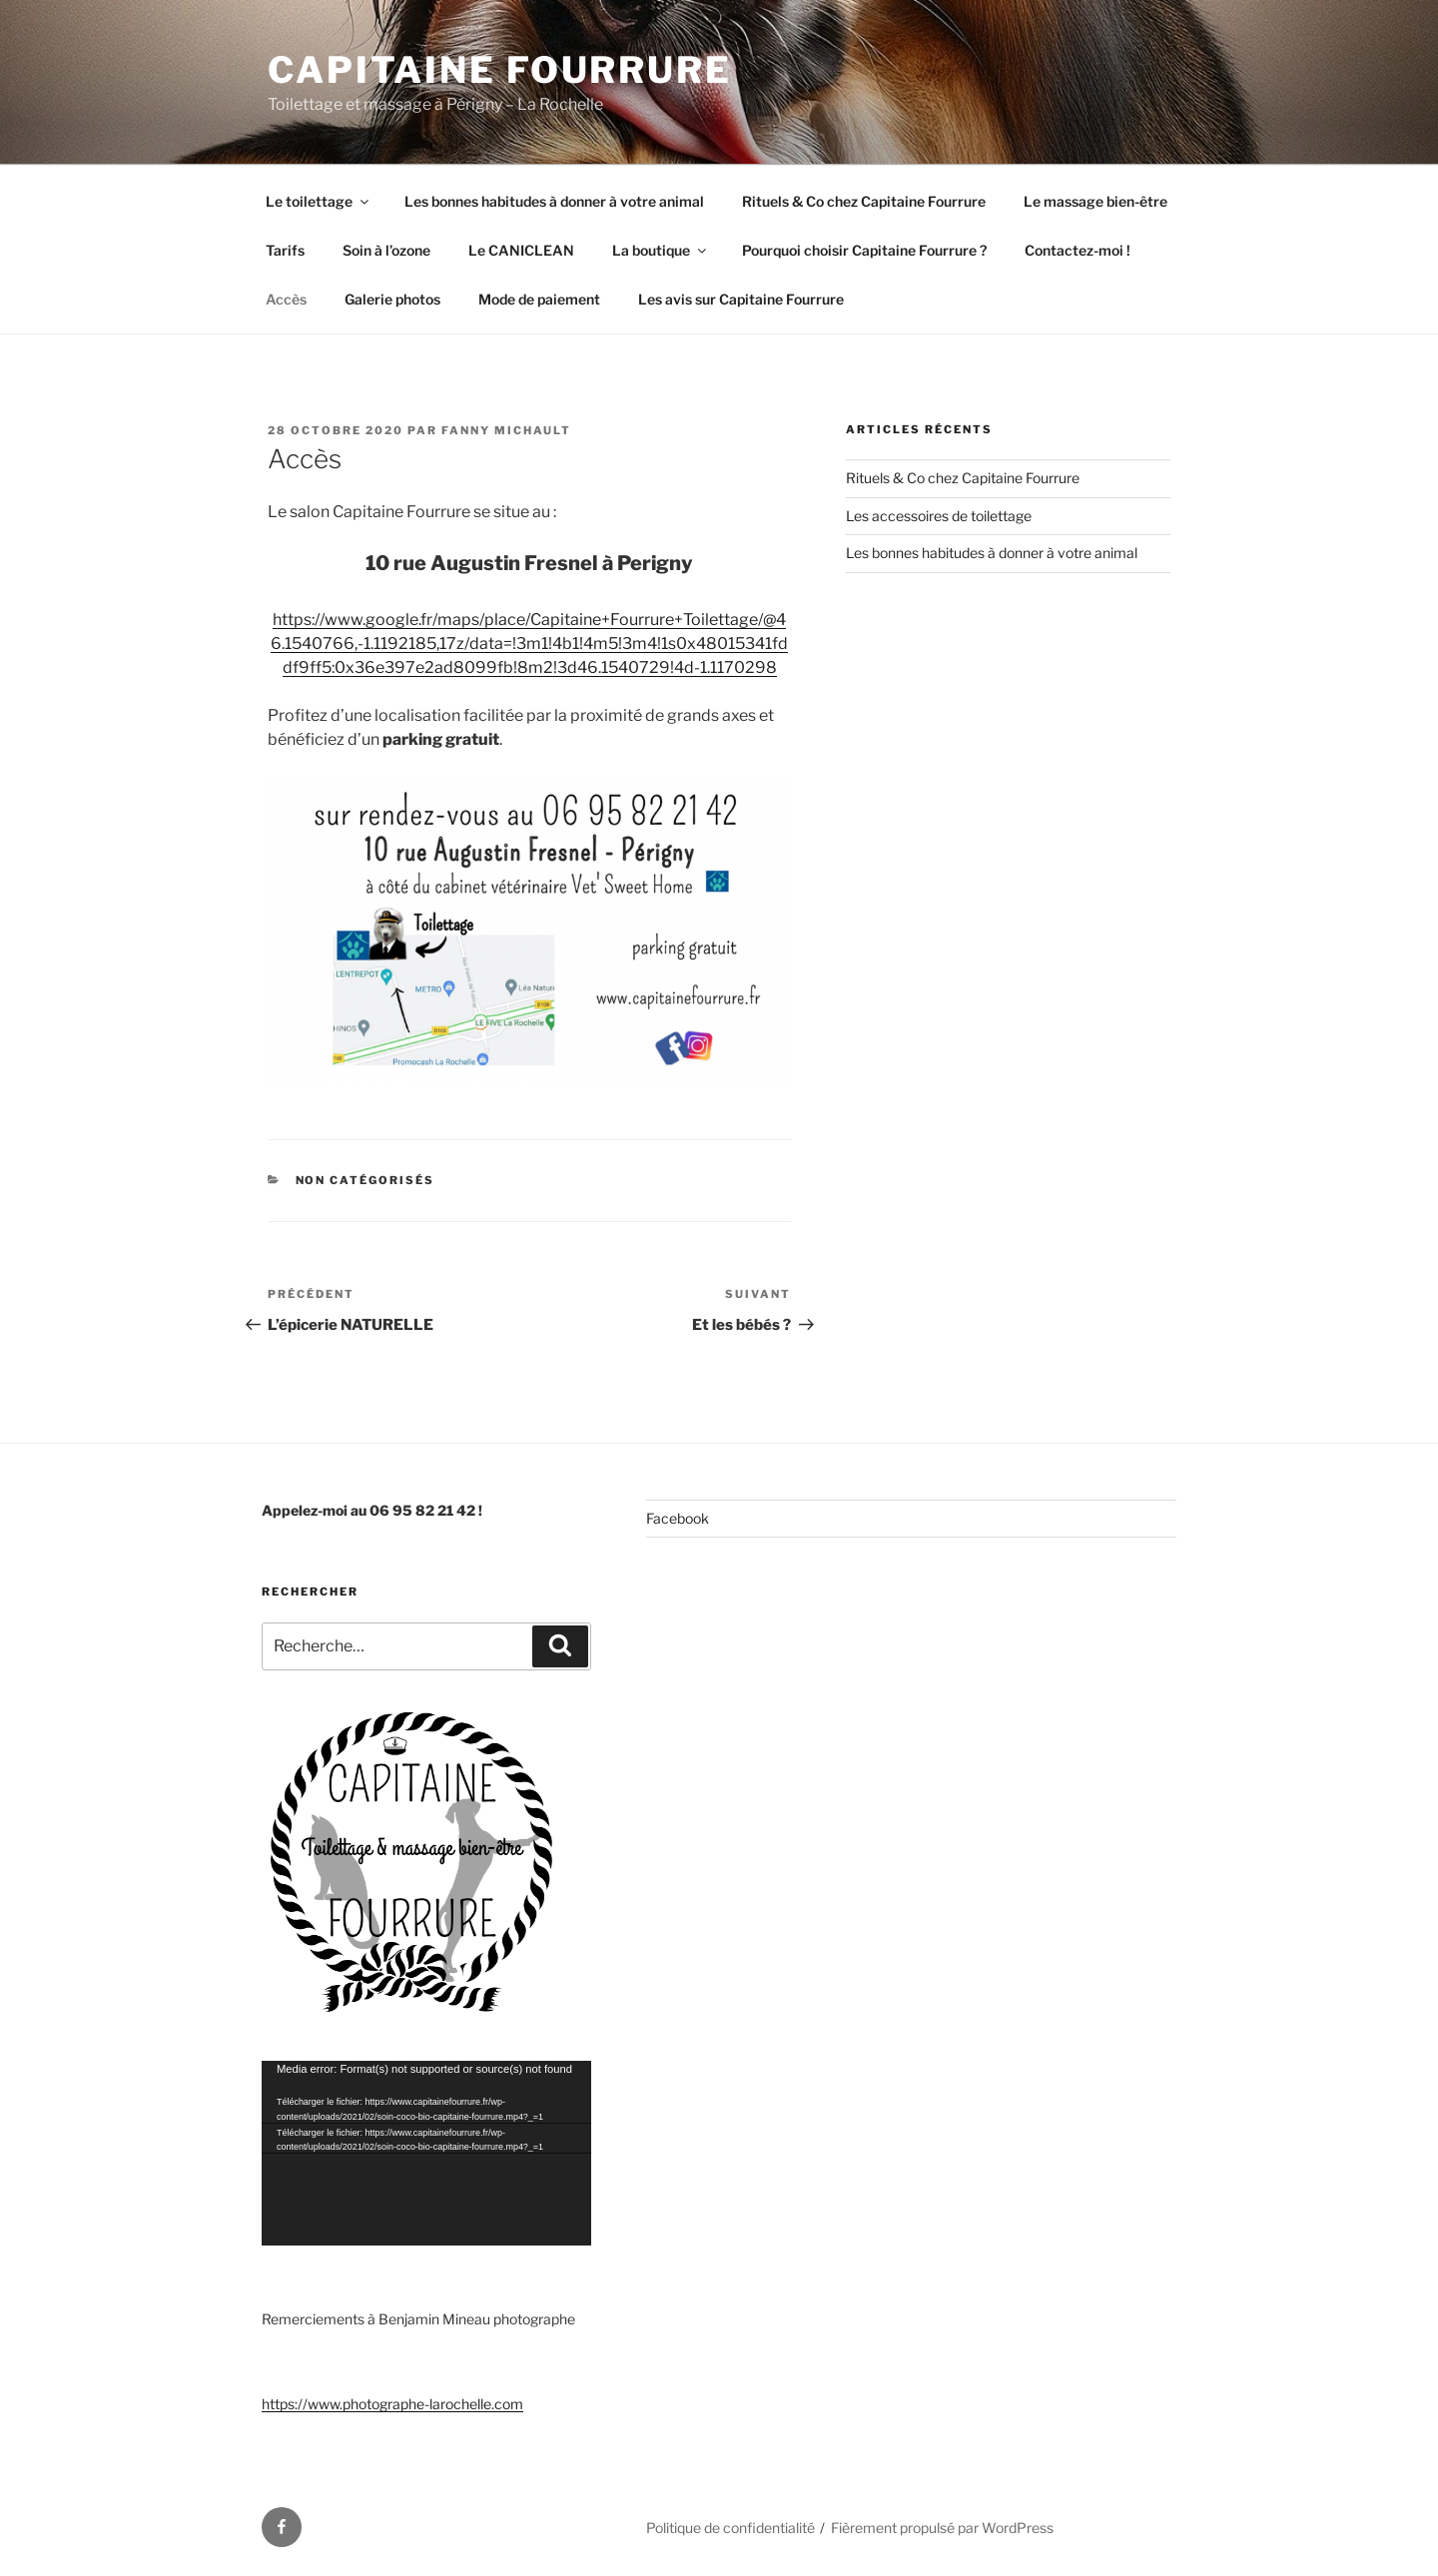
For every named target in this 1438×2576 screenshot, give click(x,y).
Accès (286, 299)
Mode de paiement (539, 299)
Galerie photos (392, 299)
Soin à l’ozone (386, 250)
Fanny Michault (506, 430)
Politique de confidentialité (730, 2527)
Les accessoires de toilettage (939, 515)
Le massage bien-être (1095, 201)
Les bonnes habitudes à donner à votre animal (554, 201)
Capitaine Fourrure (500, 70)
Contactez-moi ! (1077, 250)
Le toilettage (318, 201)
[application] (426, 2153)
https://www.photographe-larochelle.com (392, 2403)
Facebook (677, 1518)
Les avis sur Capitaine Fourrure (741, 299)
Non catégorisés (365, 1180)
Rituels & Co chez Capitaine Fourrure (864, 201)
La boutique (660, 250)
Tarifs (285, 250)
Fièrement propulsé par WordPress (942, 2527)
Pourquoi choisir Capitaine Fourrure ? (864, 250)
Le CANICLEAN (521, 250)
